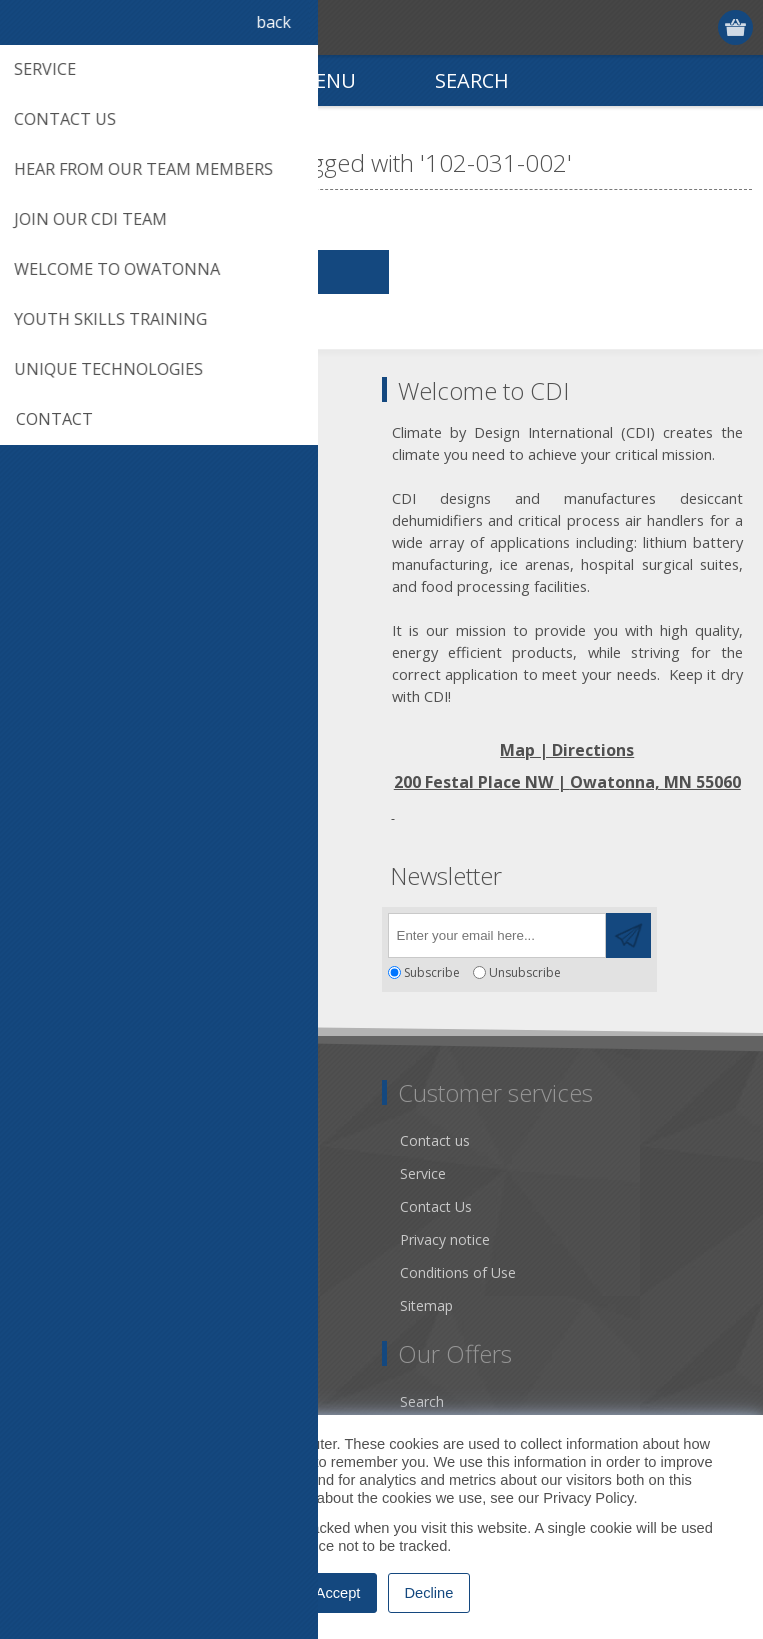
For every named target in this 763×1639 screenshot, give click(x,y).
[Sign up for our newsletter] (497, 935)
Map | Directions (567, 750)
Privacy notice (445, 1239)
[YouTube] (147, 929)
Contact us (435, 1140)
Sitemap (426, 1305)
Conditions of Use (458, 1272)
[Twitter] (92, 929)
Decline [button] (429, 1593)
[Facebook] (37, 929)
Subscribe (432, 972)
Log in (698, 27)
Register (659, 27)
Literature (59, 1272)
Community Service (90, 1206)
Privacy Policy (588, 1498)
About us (57, 1173)
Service (423, 1173)
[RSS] (202, 929)
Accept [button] (338, 1593)
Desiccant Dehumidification (117, 1239)
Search (422, 1401)
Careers (53, 1305)
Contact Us (436, 1206)
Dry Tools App (74, 1140)
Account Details (79, 1401)
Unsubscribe (525, 972)
